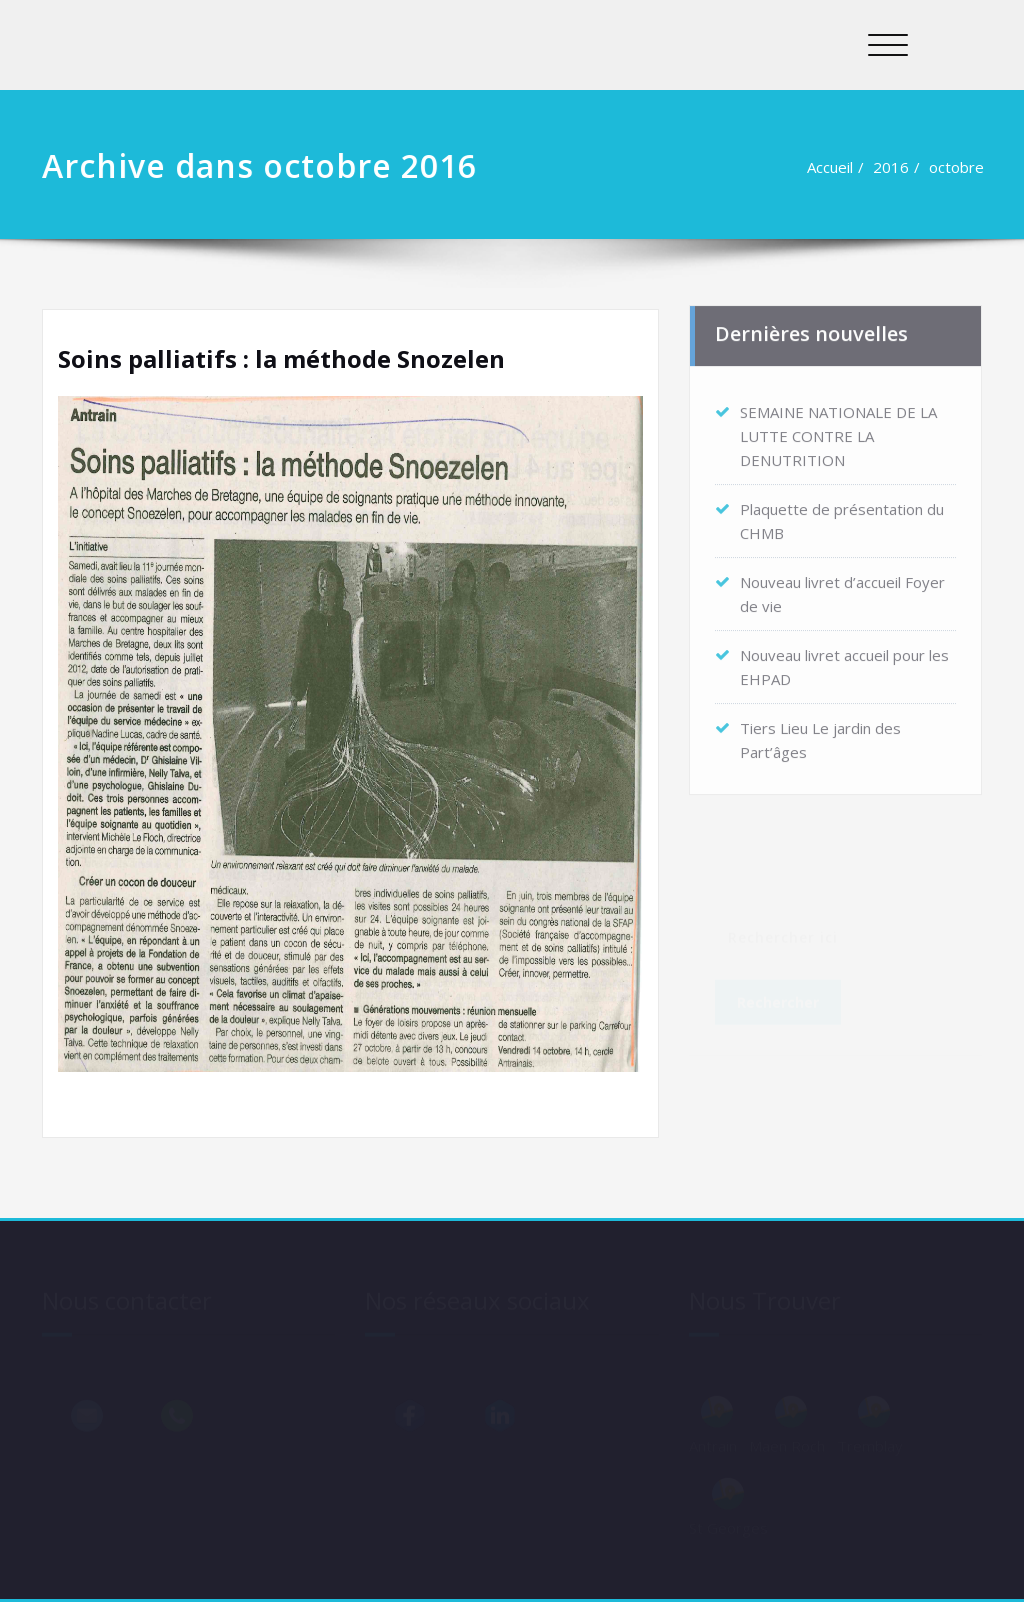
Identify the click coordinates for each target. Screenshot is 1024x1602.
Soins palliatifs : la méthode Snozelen (281, 358)
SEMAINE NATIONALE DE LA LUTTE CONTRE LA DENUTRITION (838, 431)
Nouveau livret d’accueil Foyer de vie (842, 589)
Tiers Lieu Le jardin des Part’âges (820, 735)
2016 (894, 167)
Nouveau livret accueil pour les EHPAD (844, 662)
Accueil (833, 167)
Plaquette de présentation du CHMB (842, 516)
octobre (959, 167)
